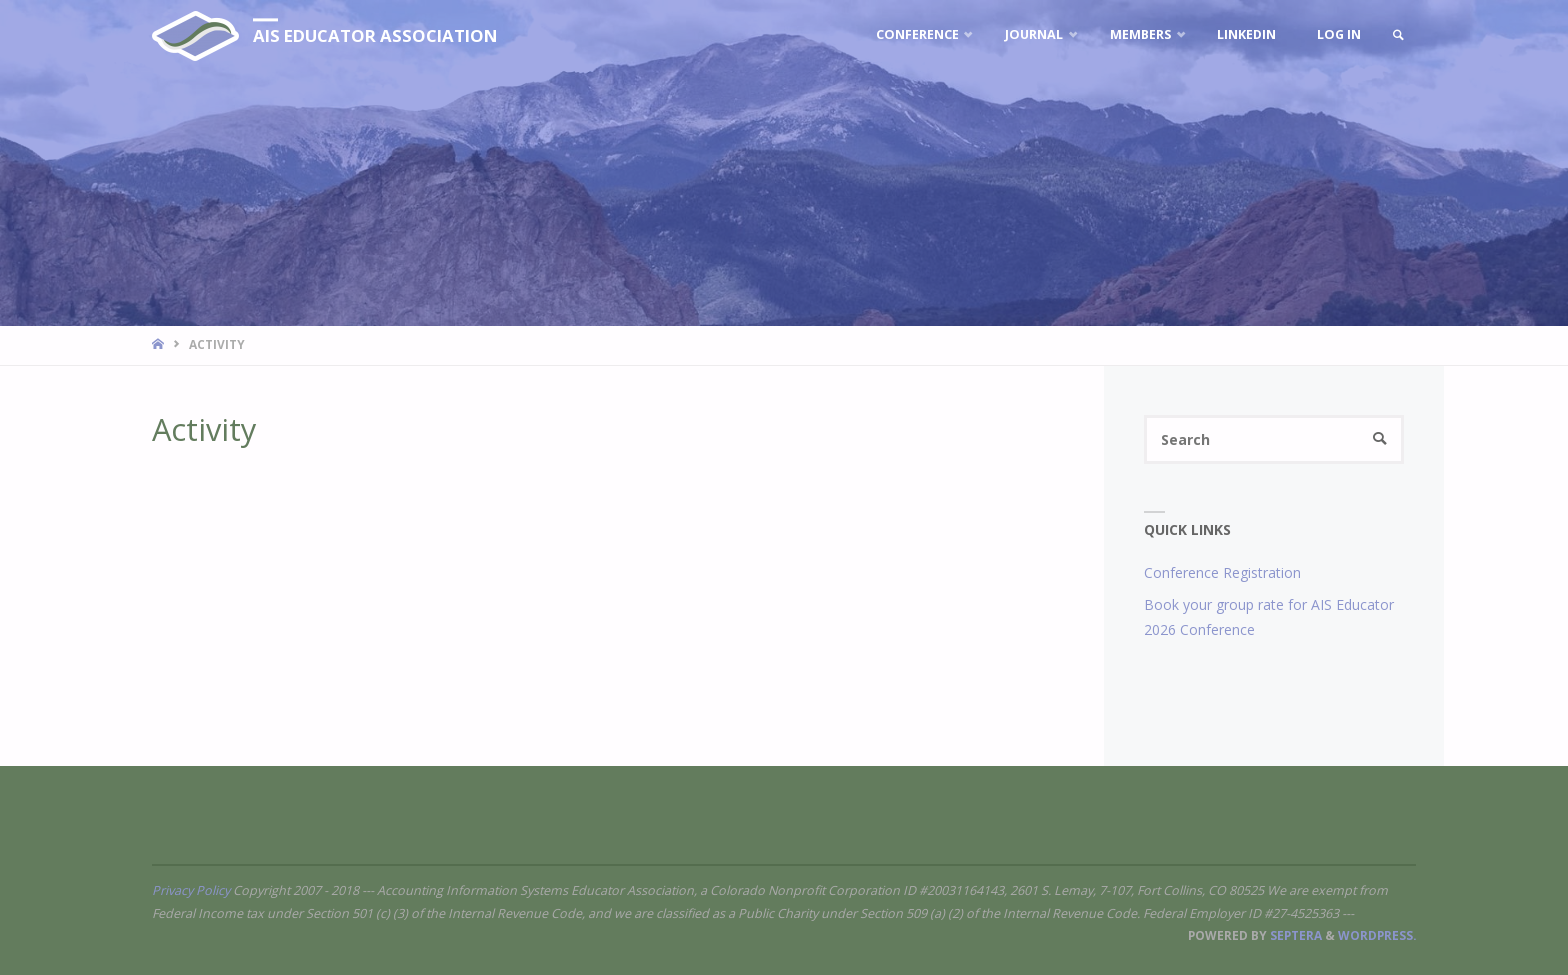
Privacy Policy (191, 890)
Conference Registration (1222, 572)
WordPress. (1377, 935)
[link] (1398, 35)
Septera (1294, 935)
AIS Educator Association (375, 35)
